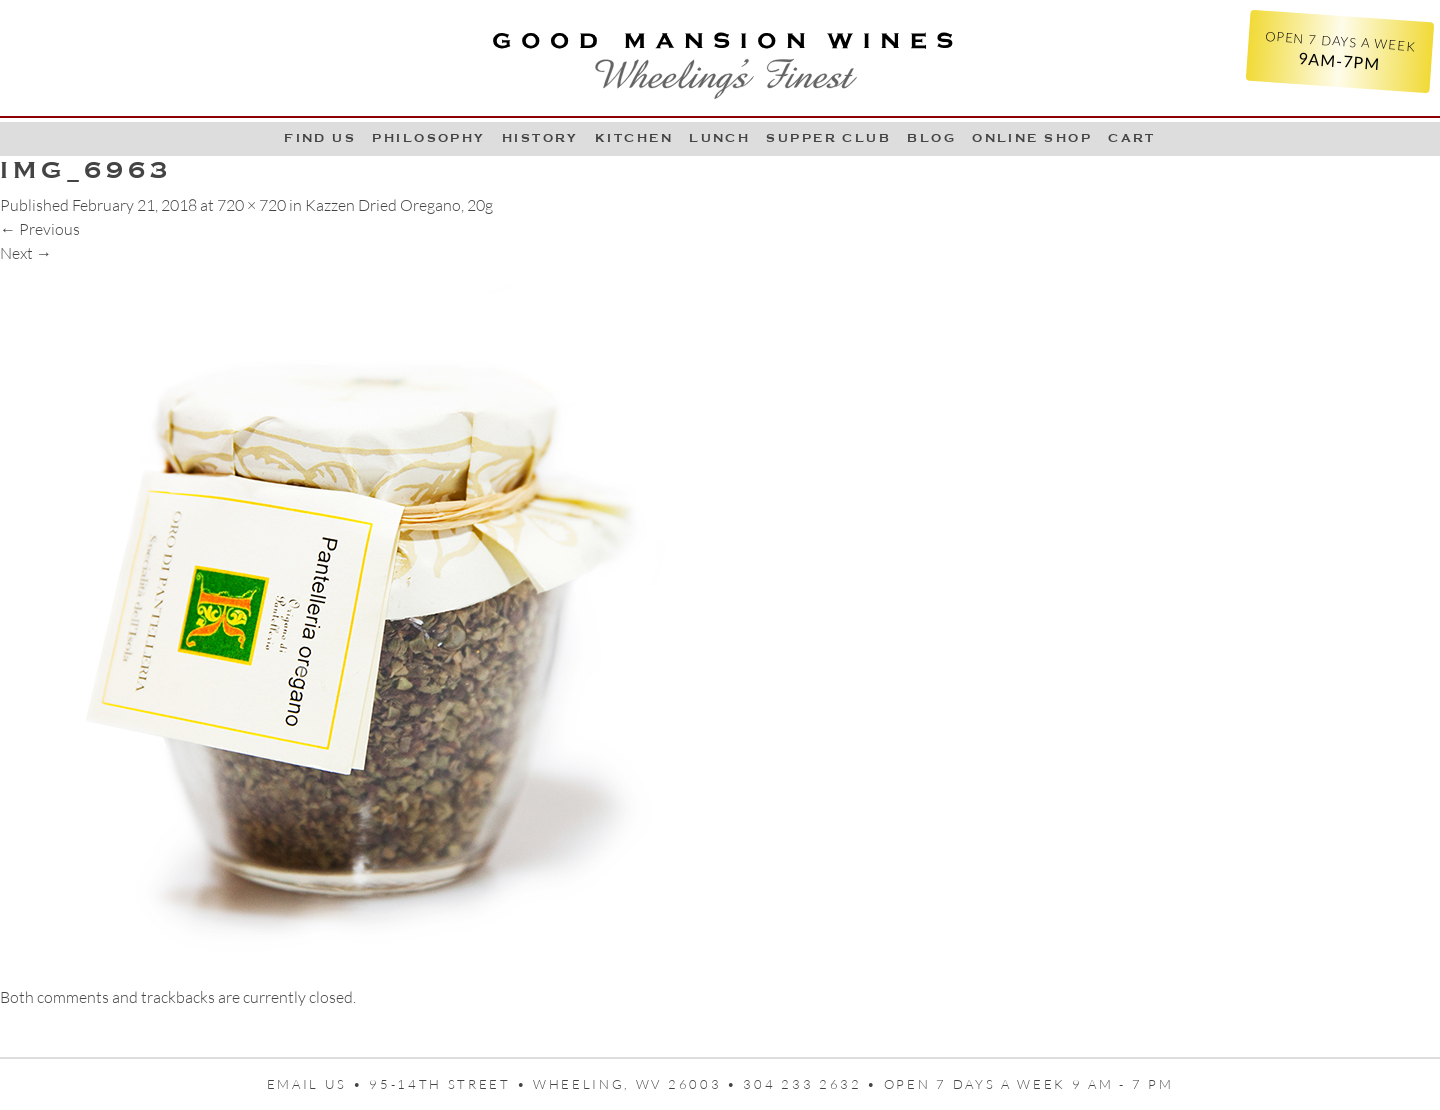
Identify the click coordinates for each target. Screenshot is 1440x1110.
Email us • (318, 1084)
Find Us (320, 138)
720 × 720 (251, 205)
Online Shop (1032, 138)
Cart (1132, 138)
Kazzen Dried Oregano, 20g (399, 205)
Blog (931, 138)
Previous (40, 229)
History (540, 138)
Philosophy (429, 138)
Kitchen (634, 138)
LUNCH (719, 138)
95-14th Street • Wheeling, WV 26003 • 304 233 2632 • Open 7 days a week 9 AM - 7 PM (771, 1084)
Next (26, 253)
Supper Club (828, 138)
